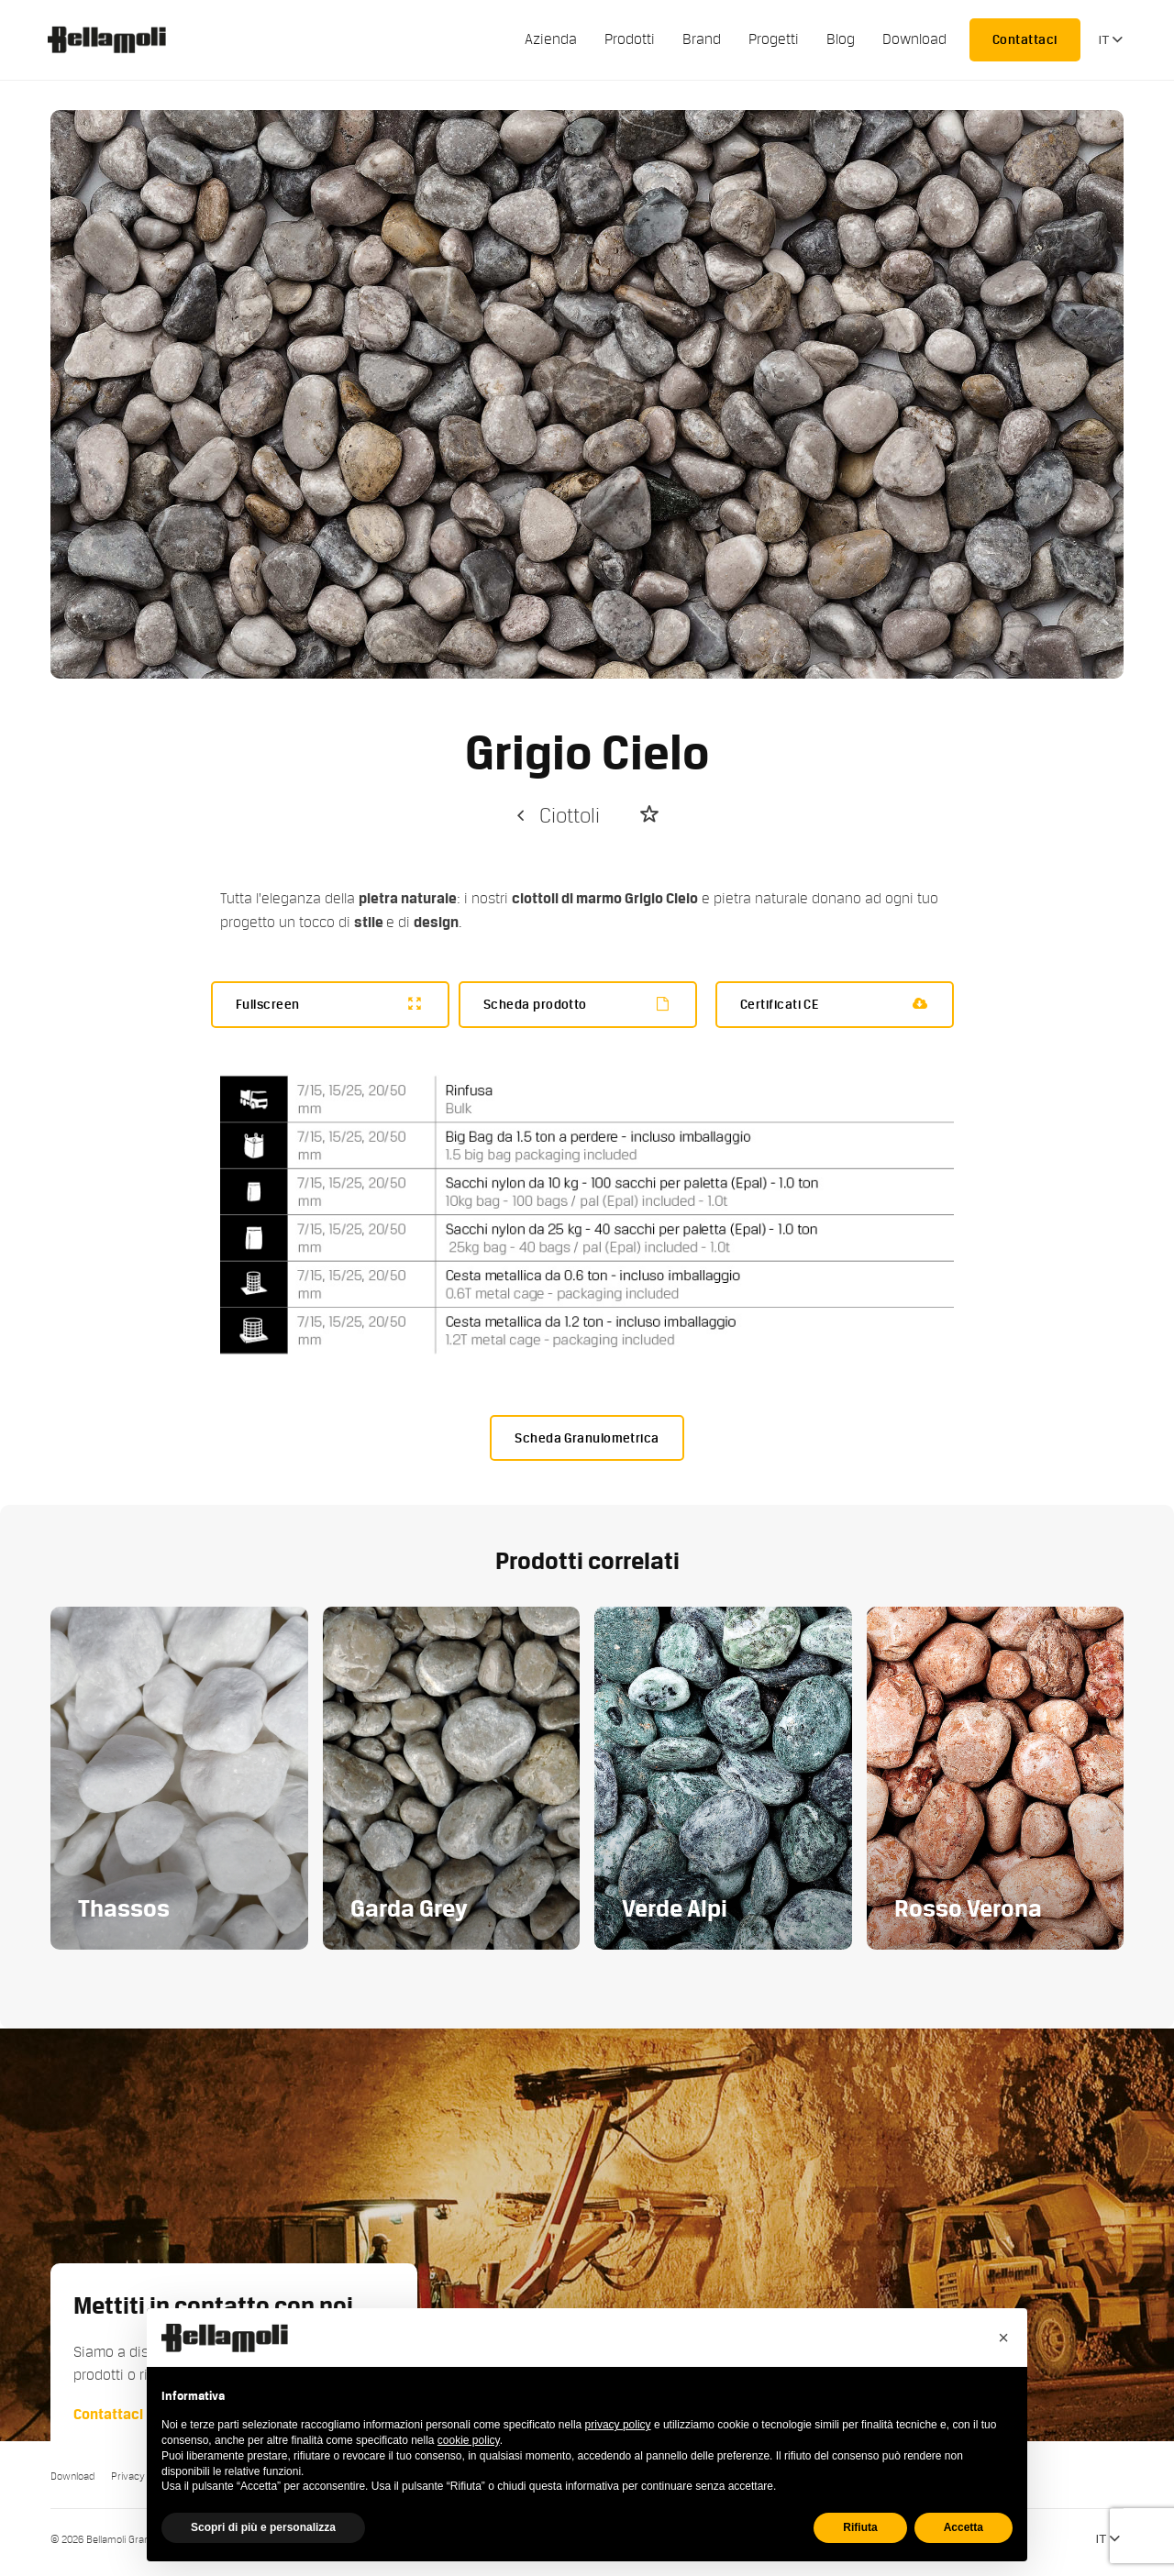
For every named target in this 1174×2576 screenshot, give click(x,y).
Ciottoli (556, 815)
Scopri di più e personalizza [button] (263, 2527)
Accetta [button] (963, 2527)
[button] (1003, 2337)
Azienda (551, 39)
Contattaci (1025, 39)
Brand (701, 39)
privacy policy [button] (618, 2424)
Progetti (773, 39)
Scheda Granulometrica (587, 1438)
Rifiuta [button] (860, 2527)
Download (914, 39)
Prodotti (629, 39)
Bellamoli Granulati (116, 39)
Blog (840, 39)
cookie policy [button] (468, 2440)
